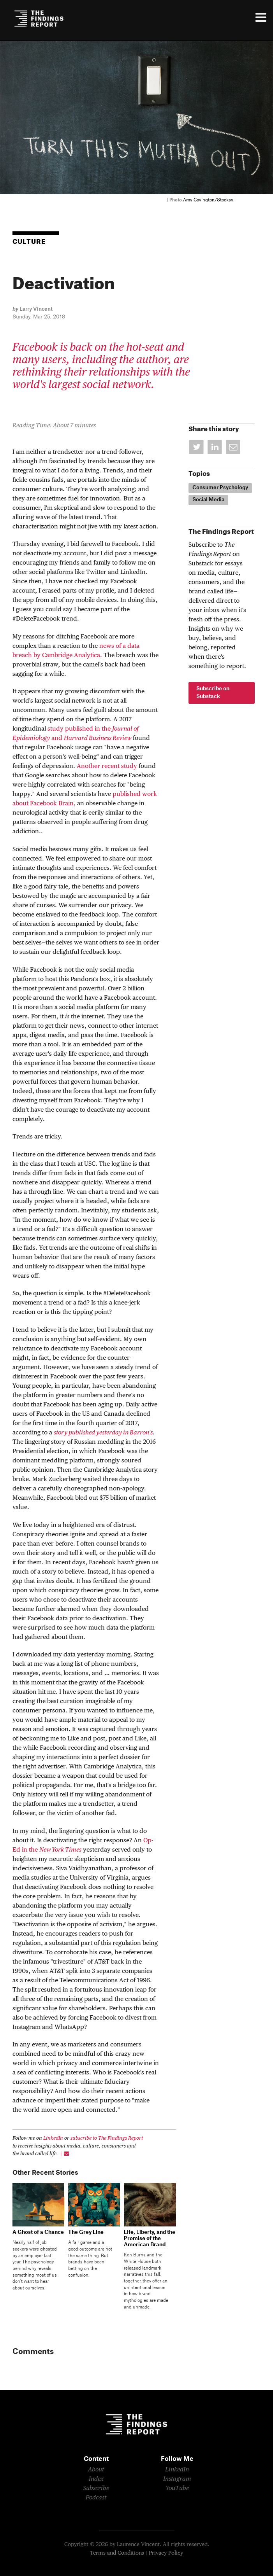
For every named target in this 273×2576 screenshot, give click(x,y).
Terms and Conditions (117, 2553)
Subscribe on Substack (212, 692)
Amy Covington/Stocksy (208, 200)
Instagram (177, 2479)
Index (96, 2479)
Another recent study (107, 766)
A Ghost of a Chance (38, 2232)
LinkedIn (53, 2138)
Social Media (208, 499)
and (56, 738)
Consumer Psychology (220, 487)
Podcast (96, 2498)
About (96, 2470)
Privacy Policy (166, 2553)
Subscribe (96, 2488)
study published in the (79, 729)
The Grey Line (86, 2232)
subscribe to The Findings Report (106, 2138)
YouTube (177, 2488)
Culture (29, 242)
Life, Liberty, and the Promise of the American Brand (149, 2238)
